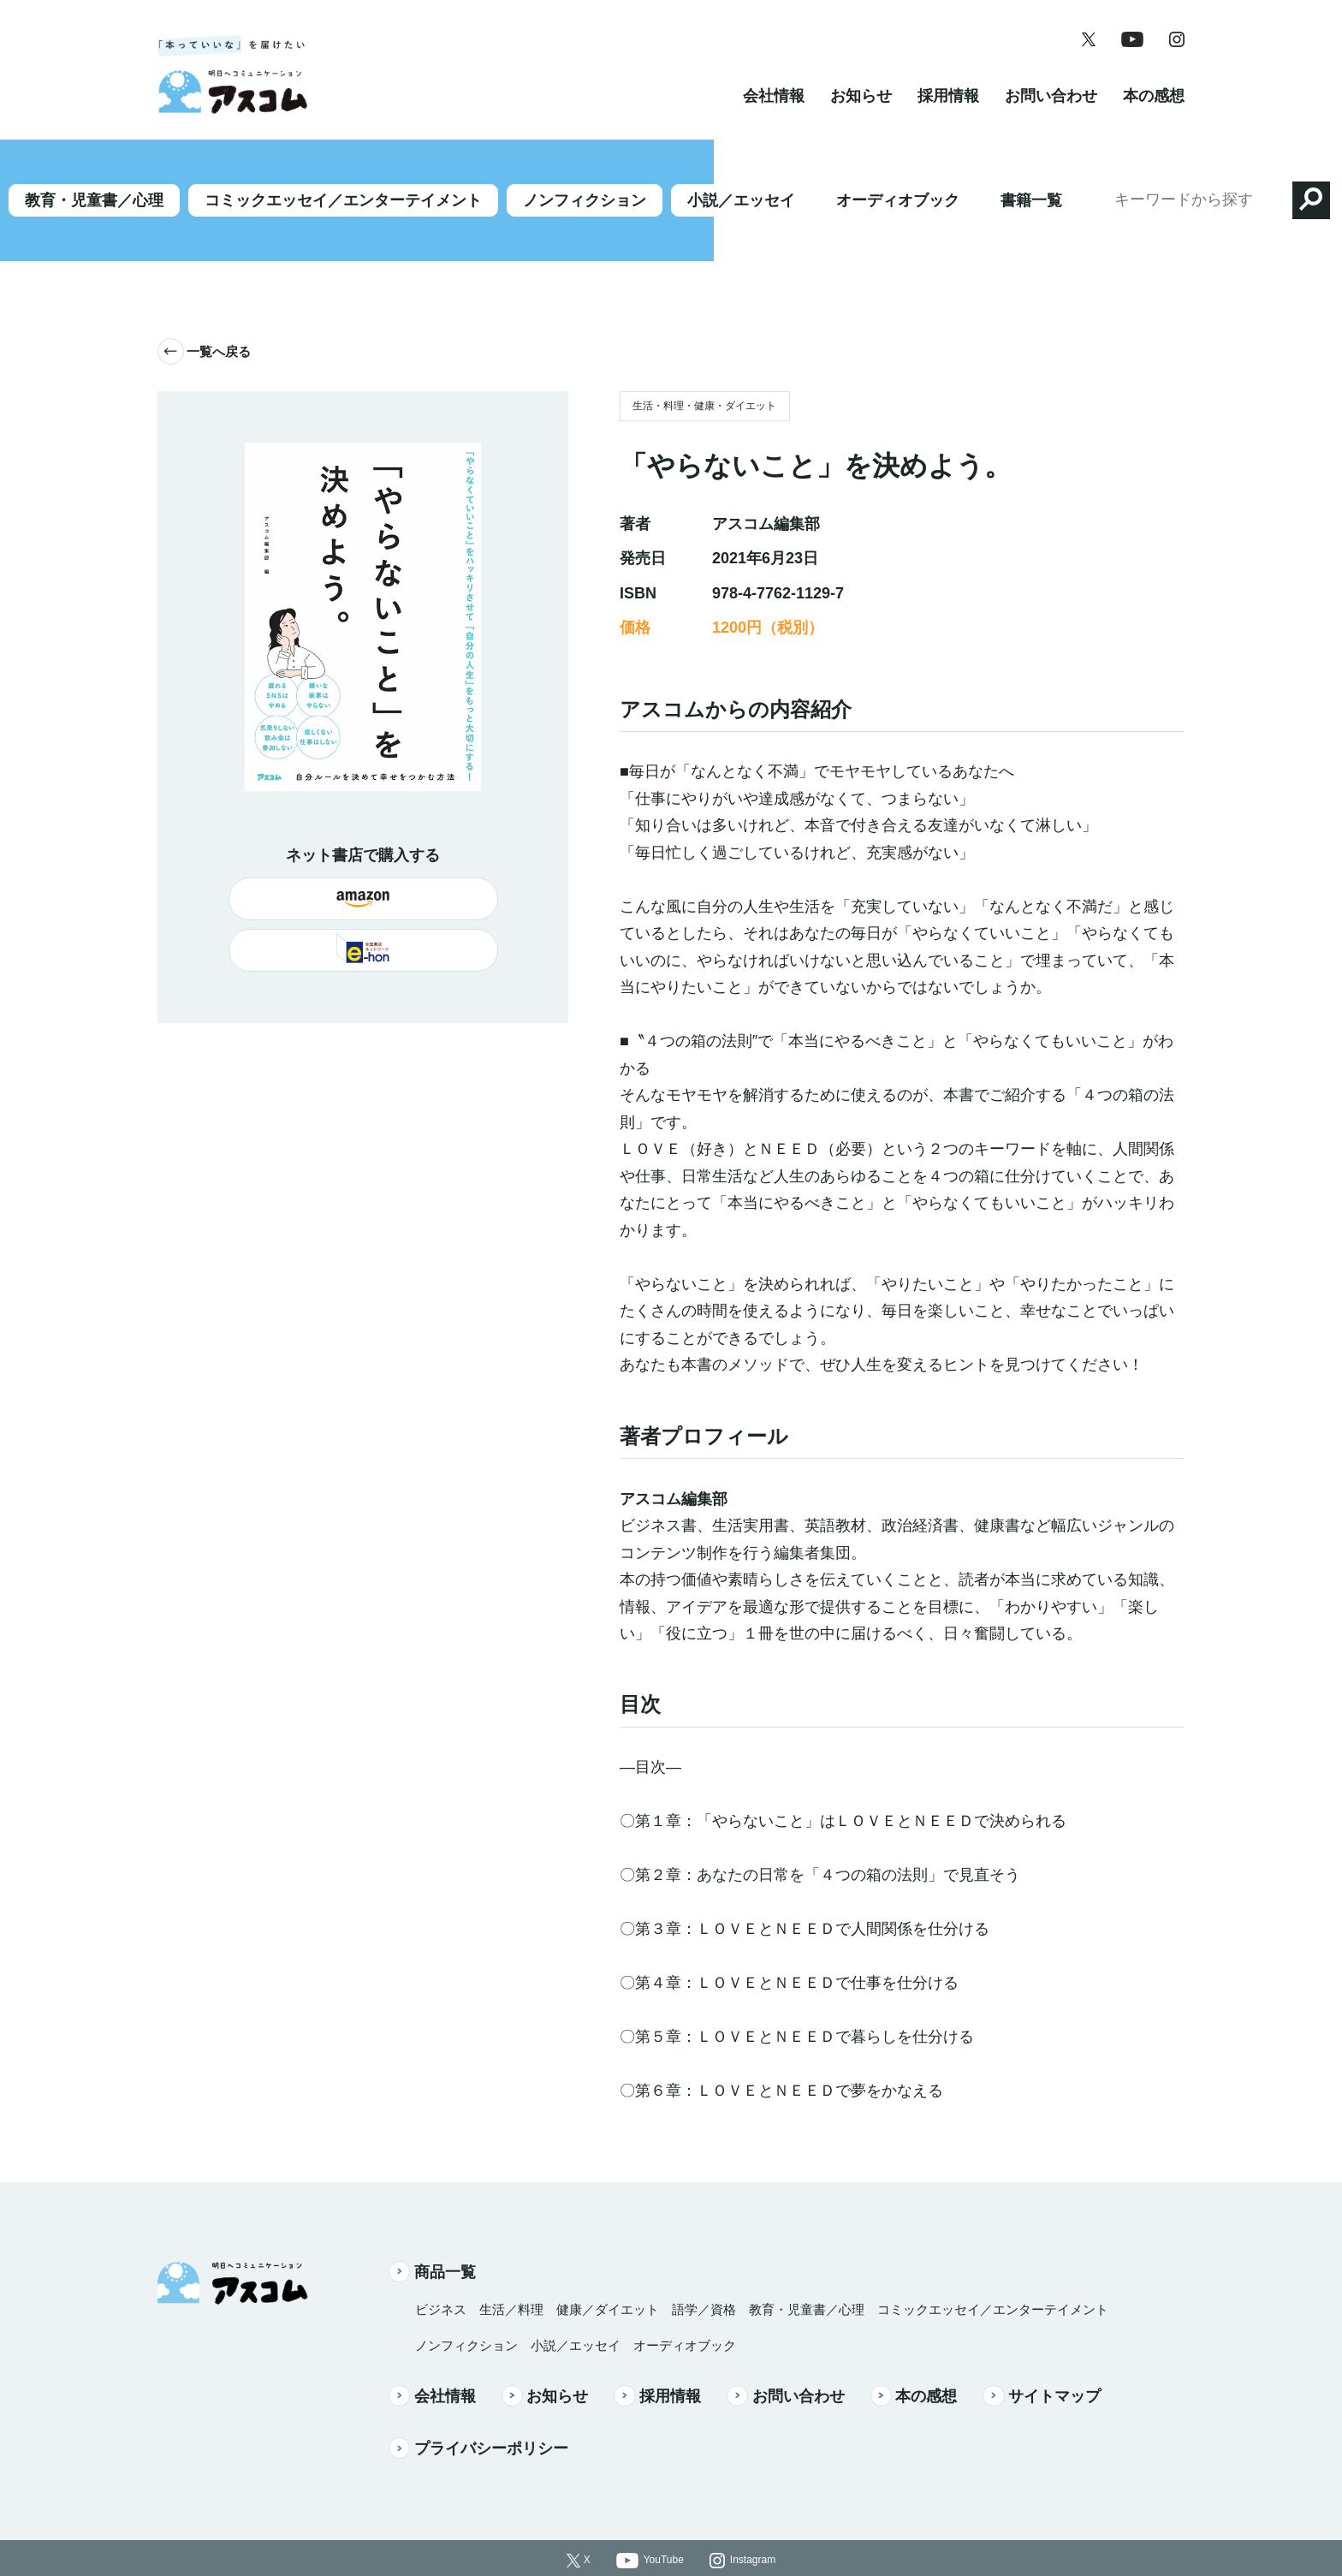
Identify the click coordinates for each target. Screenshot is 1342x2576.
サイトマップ (1042, 2347)
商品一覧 (432, 2222)
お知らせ (861, 114)
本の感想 (1154, 114)
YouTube (664, 2511)
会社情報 (774, 114)
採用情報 (948, 114)
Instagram (752, 2511)
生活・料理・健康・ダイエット (704, 357)
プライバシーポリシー (478, 2399)
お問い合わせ (1051, 114)
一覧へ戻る (204, 302)
